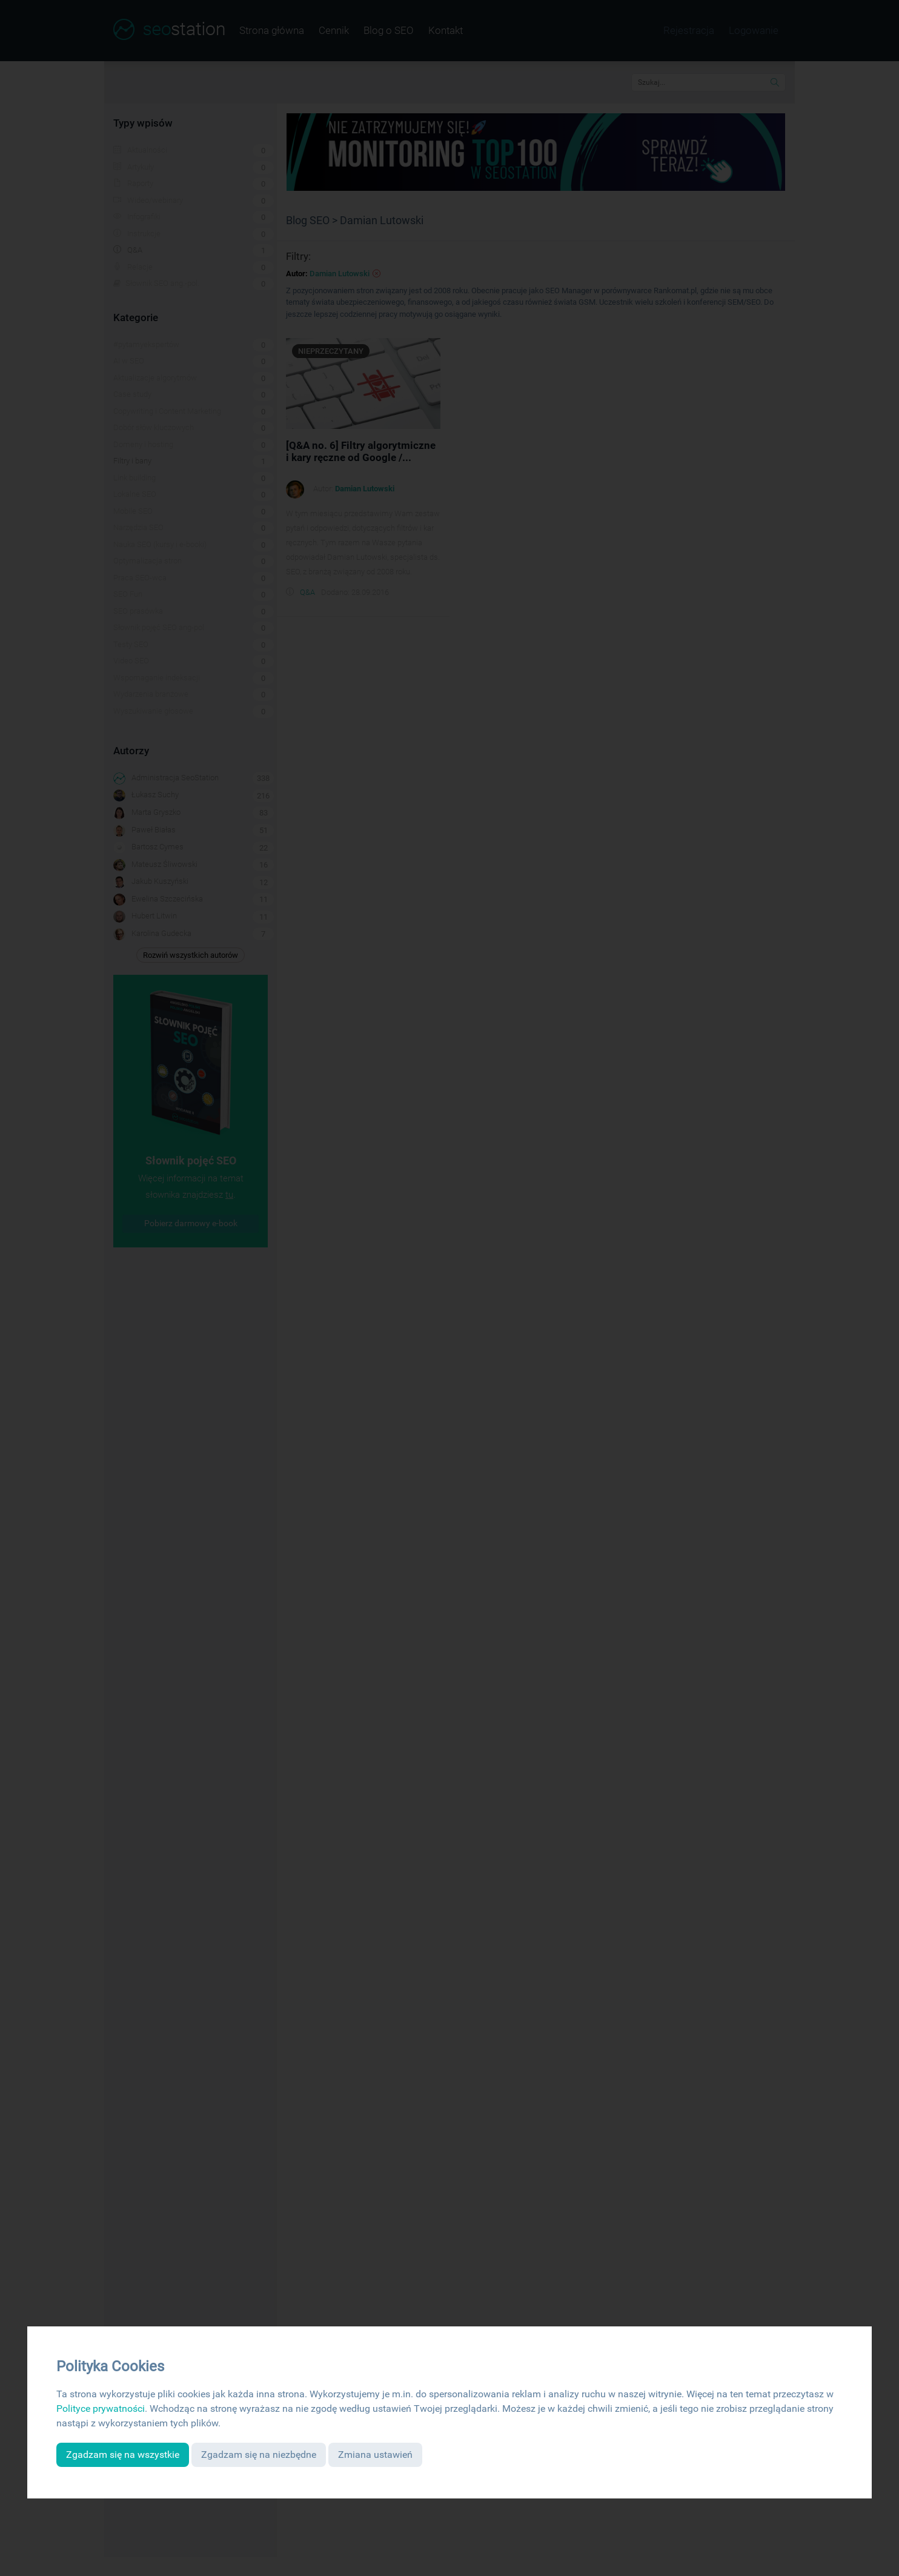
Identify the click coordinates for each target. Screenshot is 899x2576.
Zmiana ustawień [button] (375, 2454)
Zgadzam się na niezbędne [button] (258, 2454)
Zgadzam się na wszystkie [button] (122, 2454)
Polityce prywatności (100, 2408)
